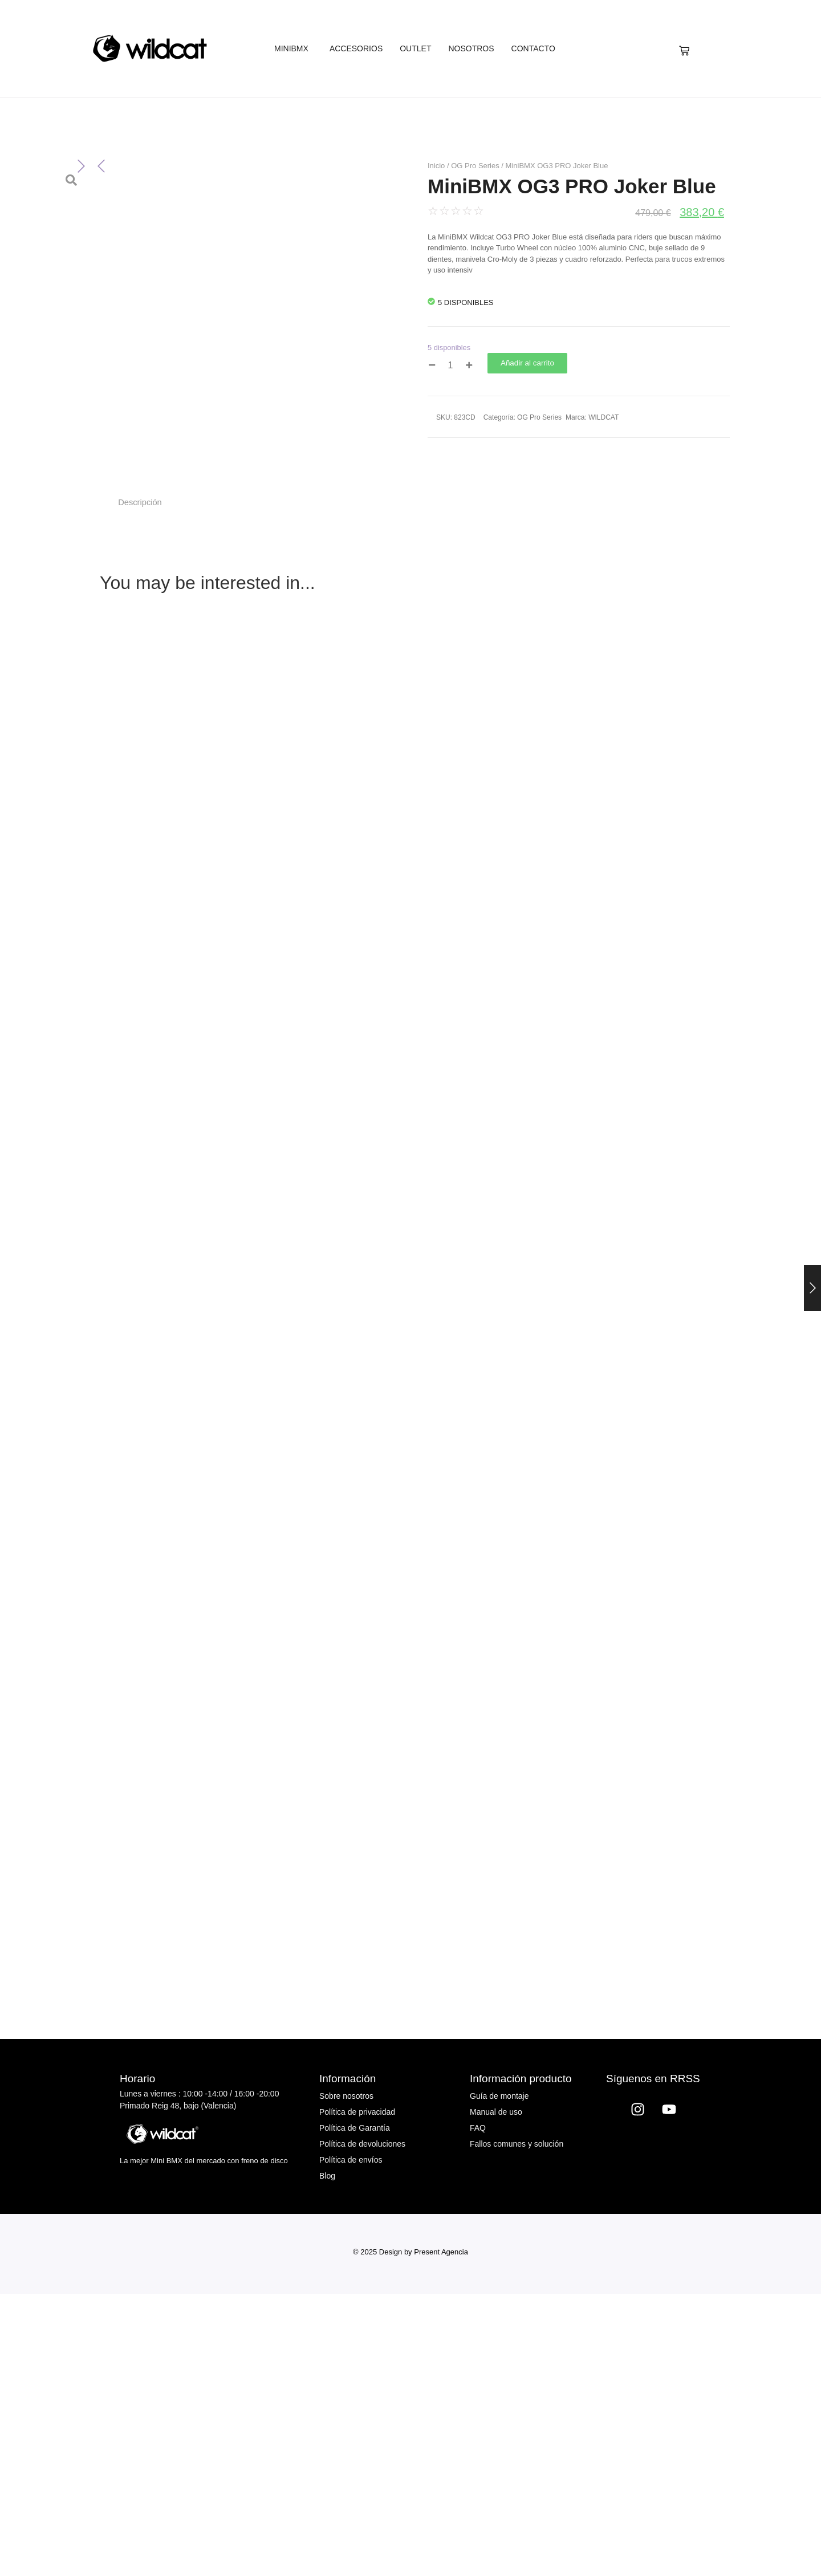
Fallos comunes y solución (516, 2425)
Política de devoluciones (362, 2425)
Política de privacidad (357, 2393)
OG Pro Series (475, 165)
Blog (327, 2457)
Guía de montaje (499, 2377)
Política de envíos (351, 2441)
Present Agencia (441, 2533)
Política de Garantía (354, 2409)
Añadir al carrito (527, 363)
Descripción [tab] (139, 784)
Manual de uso (496, 2393)
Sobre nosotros (346, 2377)
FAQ (478, 2409)
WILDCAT (603, 417)
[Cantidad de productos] (450, 365)
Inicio (436, 165)
